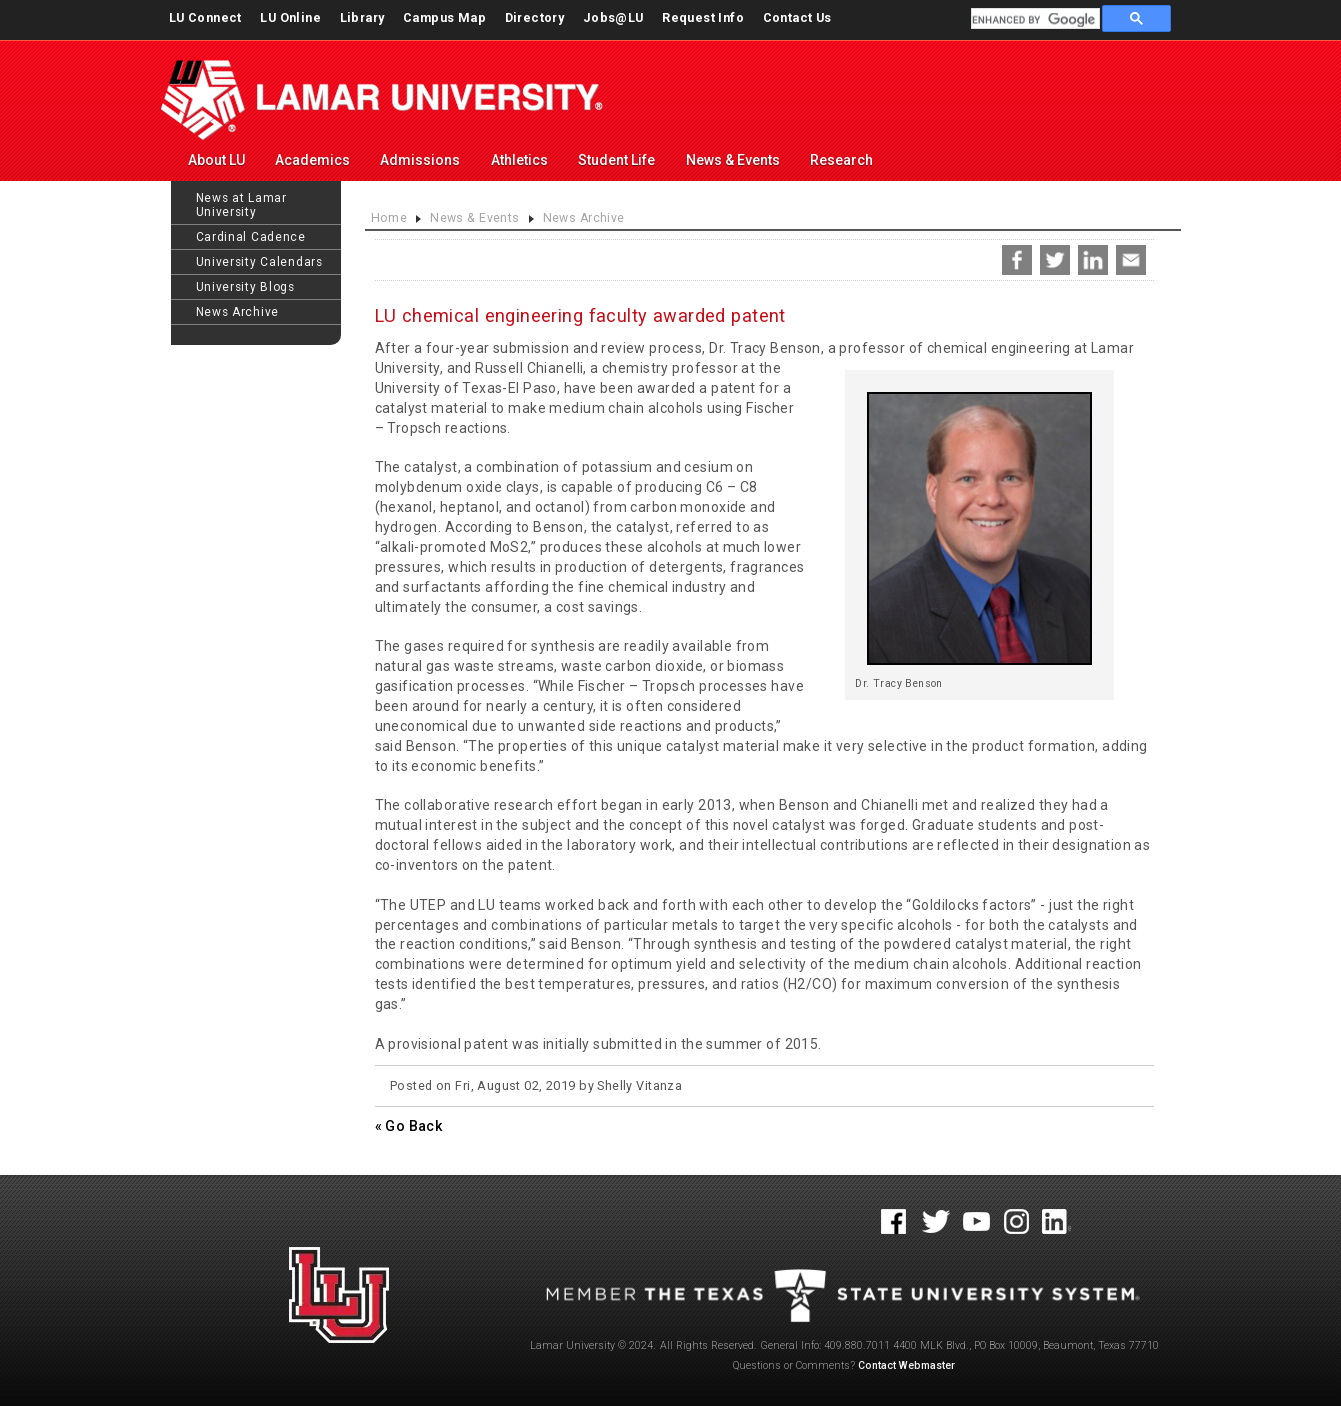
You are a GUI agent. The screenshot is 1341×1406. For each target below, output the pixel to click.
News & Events (733, 160)
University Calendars (259, 262)
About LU (216, 160)
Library (362, 17)
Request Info (703, 17)
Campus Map (444, 17)
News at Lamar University (241, 205)
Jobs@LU (613, 17)
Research (841, 160)
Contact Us (797, 17)
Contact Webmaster (906, 1365)
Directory (535, 17)
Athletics (519, 160)
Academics (312, 160)
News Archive (238, 312)
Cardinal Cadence (251, 237)
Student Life (616, 160)
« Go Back (409, 1126)
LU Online (290, 17)
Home (389, 218)
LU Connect (205, 17)
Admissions (420, 160)
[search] (1033, 20)
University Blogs (245, 287)
